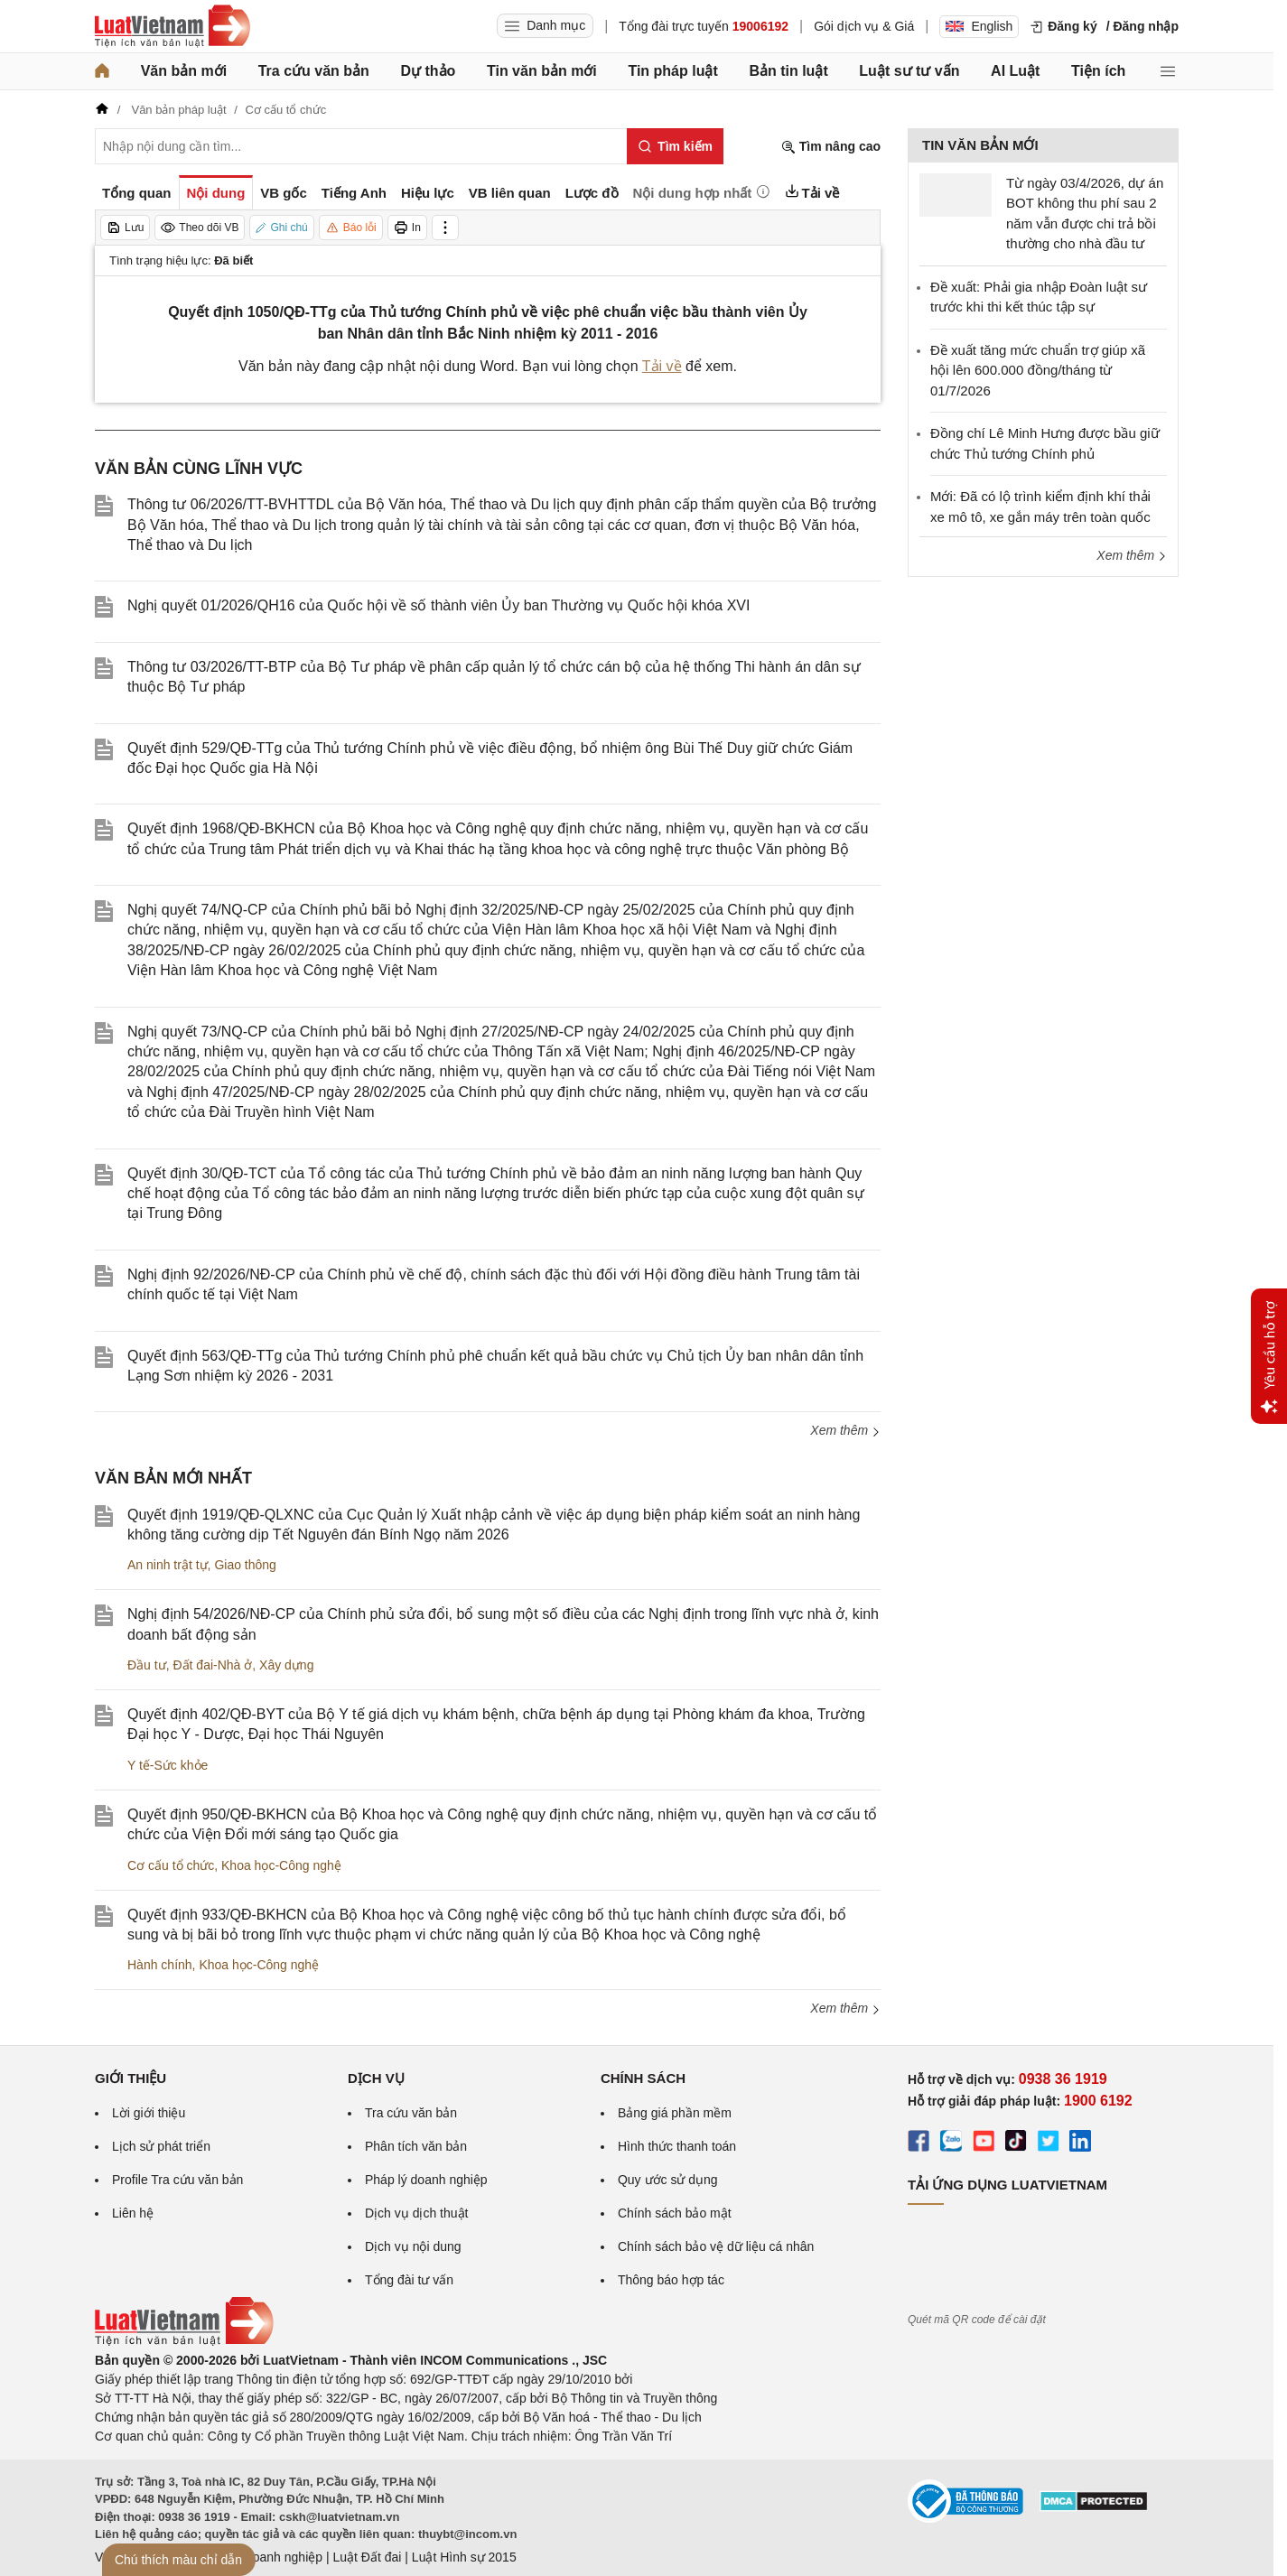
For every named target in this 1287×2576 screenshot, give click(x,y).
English (979, 26)
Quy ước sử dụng (668, 2179)
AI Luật (1015, 71)
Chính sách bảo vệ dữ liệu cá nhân (716, 2246)
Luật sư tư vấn (909, 71)
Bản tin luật (788, 71)
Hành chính (159, 1965)
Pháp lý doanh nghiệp (426, 2179)
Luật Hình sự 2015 (464, 2557)
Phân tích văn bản (416, 2146)
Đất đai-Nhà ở (212, 1665)
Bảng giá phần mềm (675, 2113)
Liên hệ (133, 2213)
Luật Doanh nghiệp (268, 2557)
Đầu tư (146, 1665)
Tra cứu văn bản (313, 71)
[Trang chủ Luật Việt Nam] (172, 26)
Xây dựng (286, 1665)
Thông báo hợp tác (671, 2280)
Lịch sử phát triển (161, 2146)
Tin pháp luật (672, 71)
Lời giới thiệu (148, 2113)
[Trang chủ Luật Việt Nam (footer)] (184, 2341)
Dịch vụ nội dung (413, 2246)
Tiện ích (1098, 71)
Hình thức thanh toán (677, 2146)
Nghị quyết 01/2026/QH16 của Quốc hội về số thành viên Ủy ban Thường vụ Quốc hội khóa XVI (438, 605)
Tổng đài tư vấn (409, 2280)
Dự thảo (427, 71)
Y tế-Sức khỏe (167, 1765)
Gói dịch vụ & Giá (864, 26)
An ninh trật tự (167, 1565)
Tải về (662, 366)
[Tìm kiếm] (675, 146)
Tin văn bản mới (542, 71)
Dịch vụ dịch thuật (417, 2213)
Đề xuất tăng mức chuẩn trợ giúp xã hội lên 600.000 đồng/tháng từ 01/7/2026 (1037, 370)
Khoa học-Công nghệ (281, 1865)
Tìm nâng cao (831, 146)
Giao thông (245, 1565)
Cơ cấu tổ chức (170, 1865)
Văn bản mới (184, 71)
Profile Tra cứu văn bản (177, 2179)
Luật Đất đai (366, 2557)
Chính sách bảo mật (675, 2213)
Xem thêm (845, 1430)
